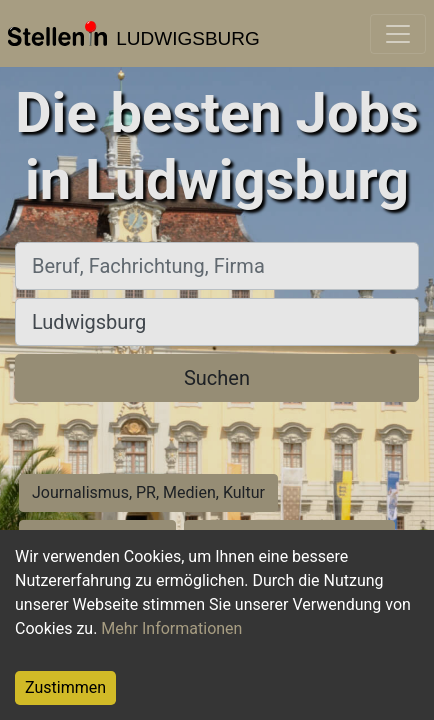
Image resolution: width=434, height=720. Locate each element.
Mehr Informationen (171, 628)
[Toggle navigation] (398, 34)
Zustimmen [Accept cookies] (65, 687)
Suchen (217, 378)
